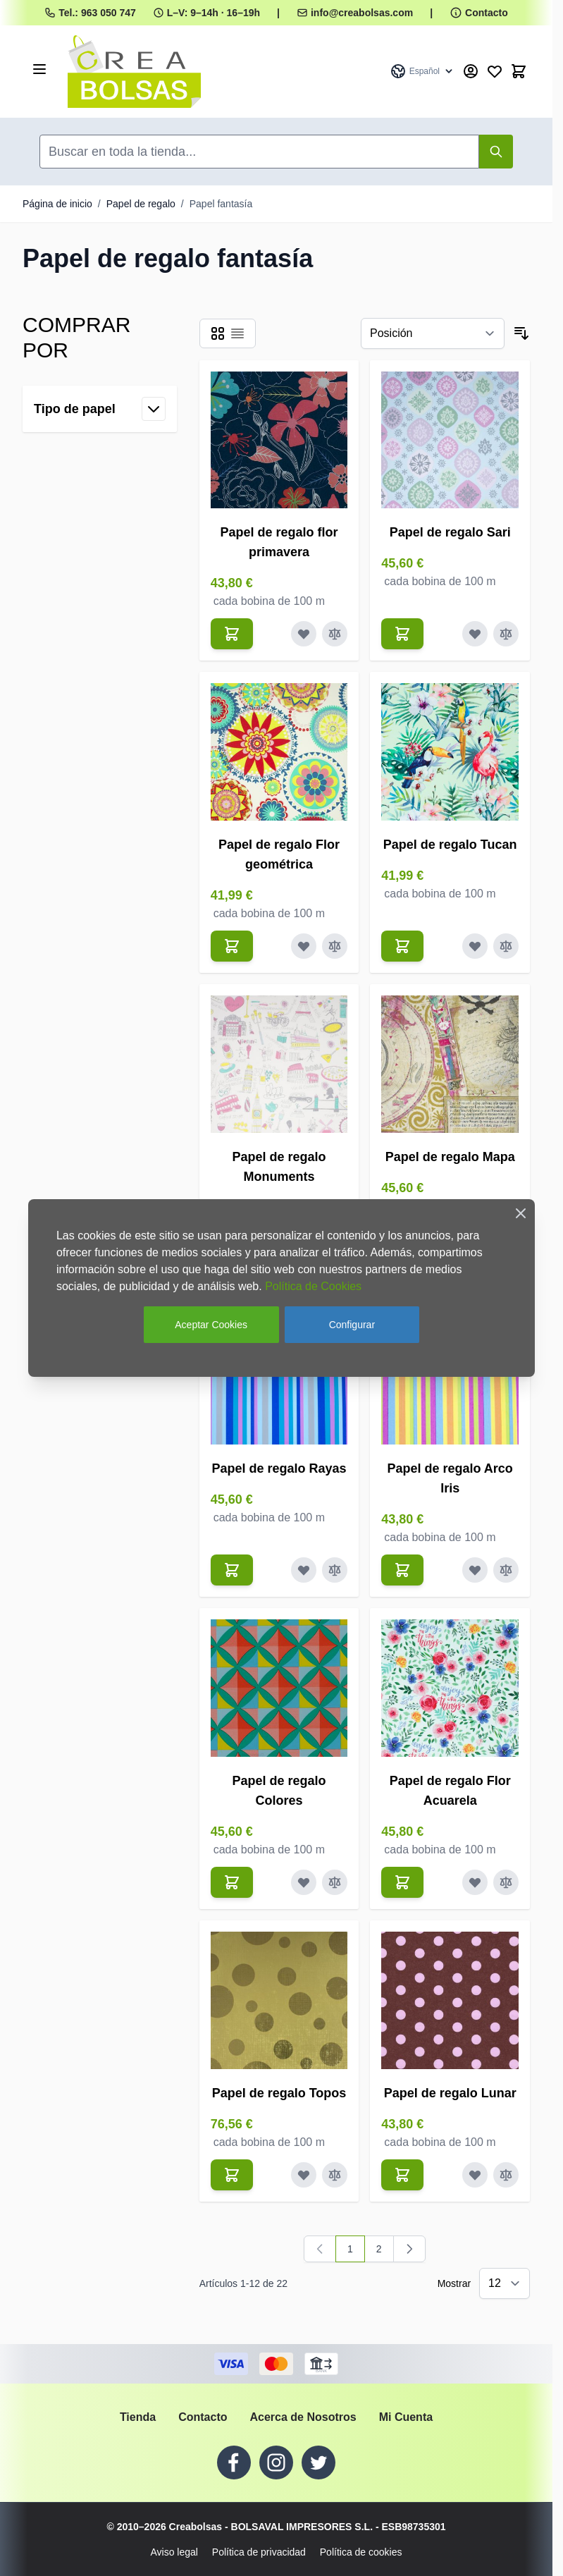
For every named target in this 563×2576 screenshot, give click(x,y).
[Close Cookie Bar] (520, 1213)
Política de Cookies (313, 1286)
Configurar (352, 1324)
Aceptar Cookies (211, 1324)
